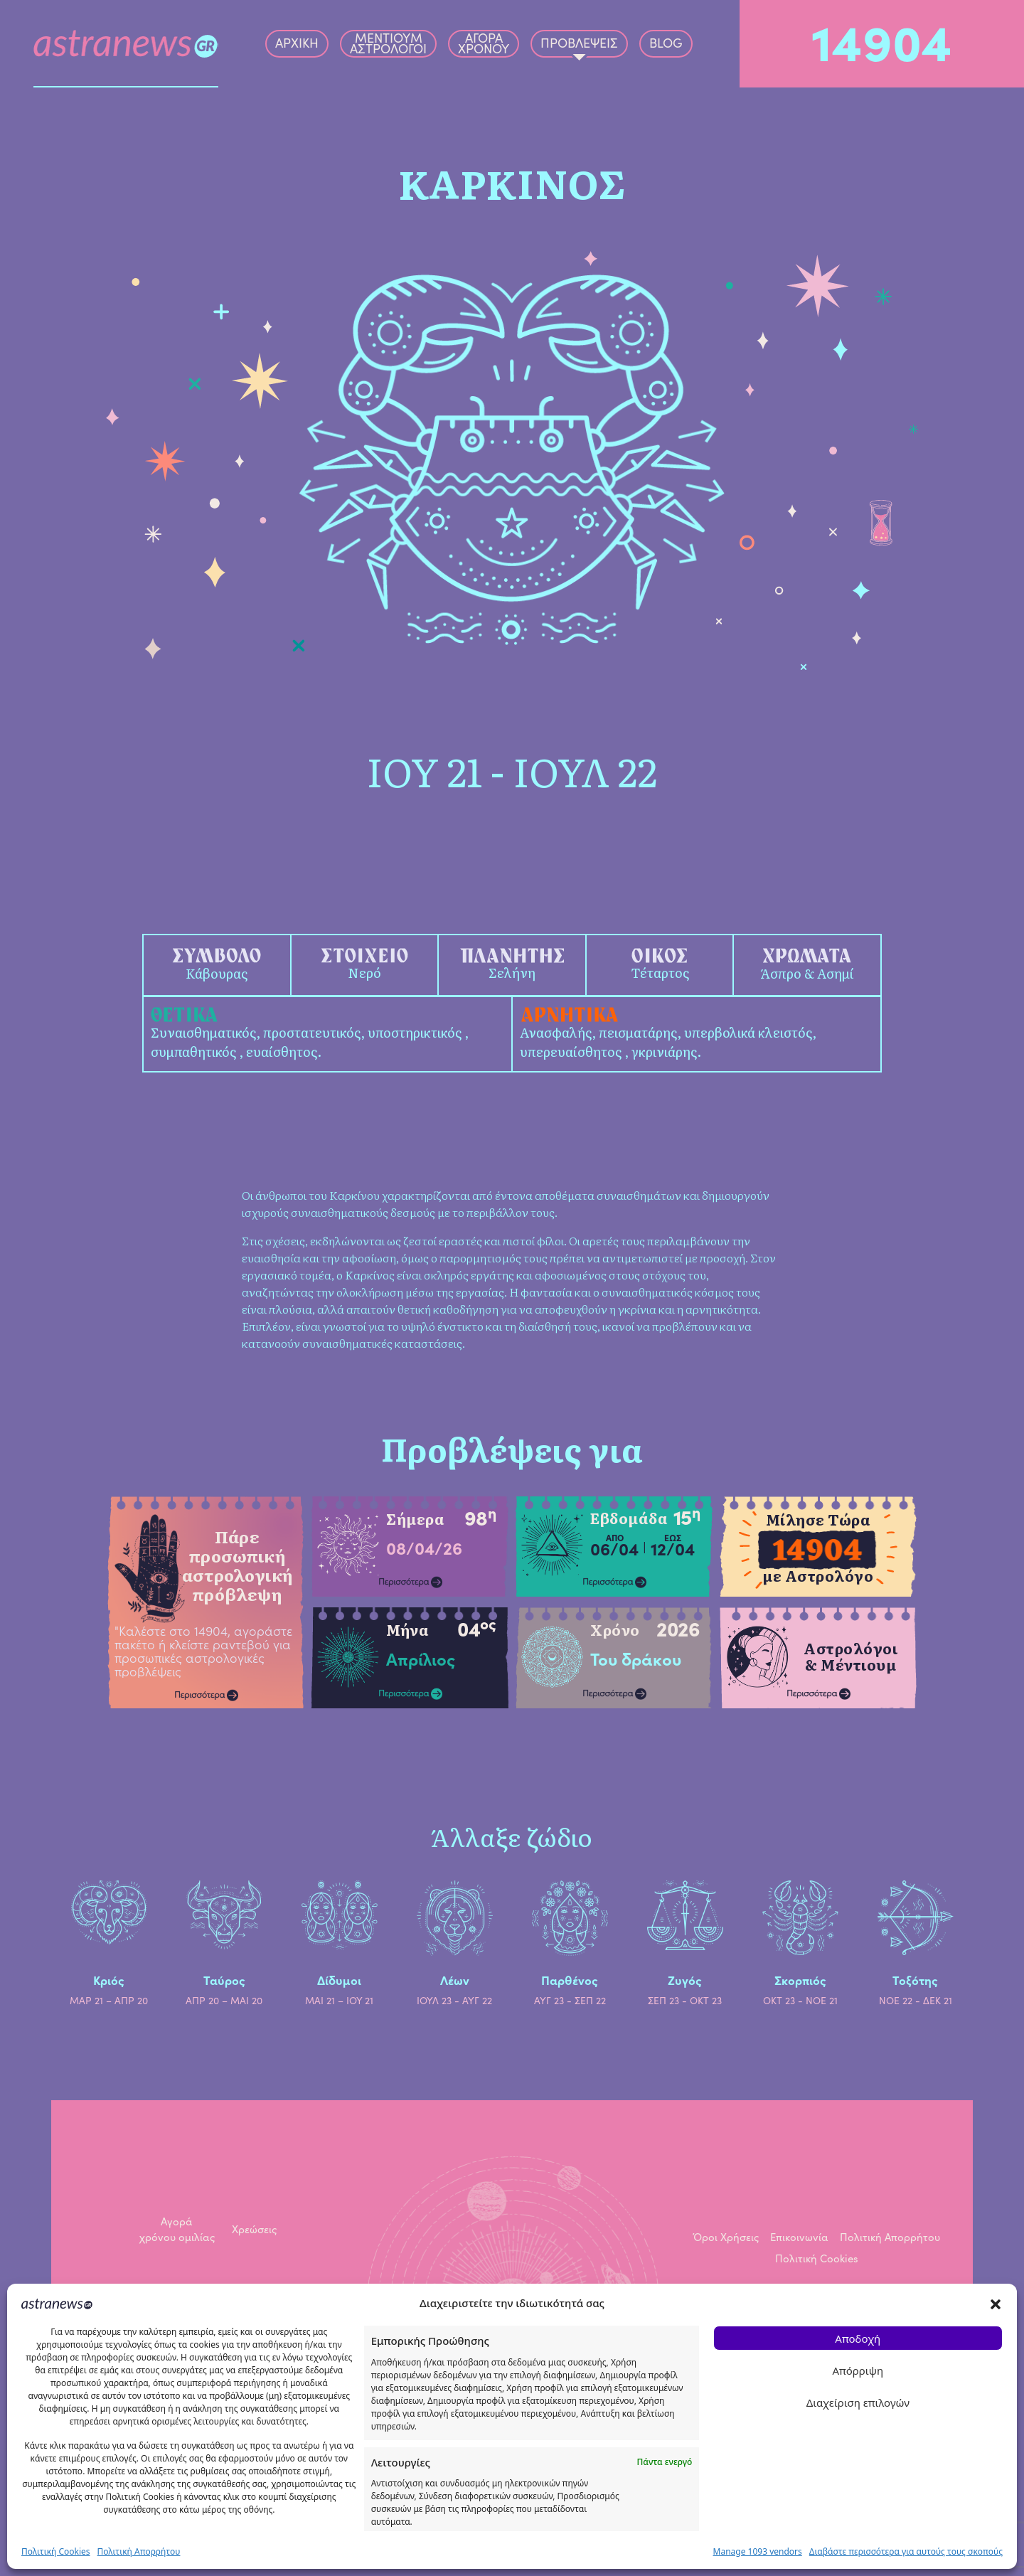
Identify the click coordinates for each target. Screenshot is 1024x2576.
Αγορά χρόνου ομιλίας (177, 2229)
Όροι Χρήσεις (726, 2237)
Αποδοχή (857, 2338)
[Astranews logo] (125, 44)
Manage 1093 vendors (757, 2551)
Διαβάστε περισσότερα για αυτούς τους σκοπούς (906, 2551)
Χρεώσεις (254, 2229)
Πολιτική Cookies (55, 2551)
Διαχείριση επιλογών (858, 2402)
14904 (881, 39)
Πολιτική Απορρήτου (139, 2551)
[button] (995, 2303)
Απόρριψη (858, 2370)
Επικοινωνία (799, 2237)
